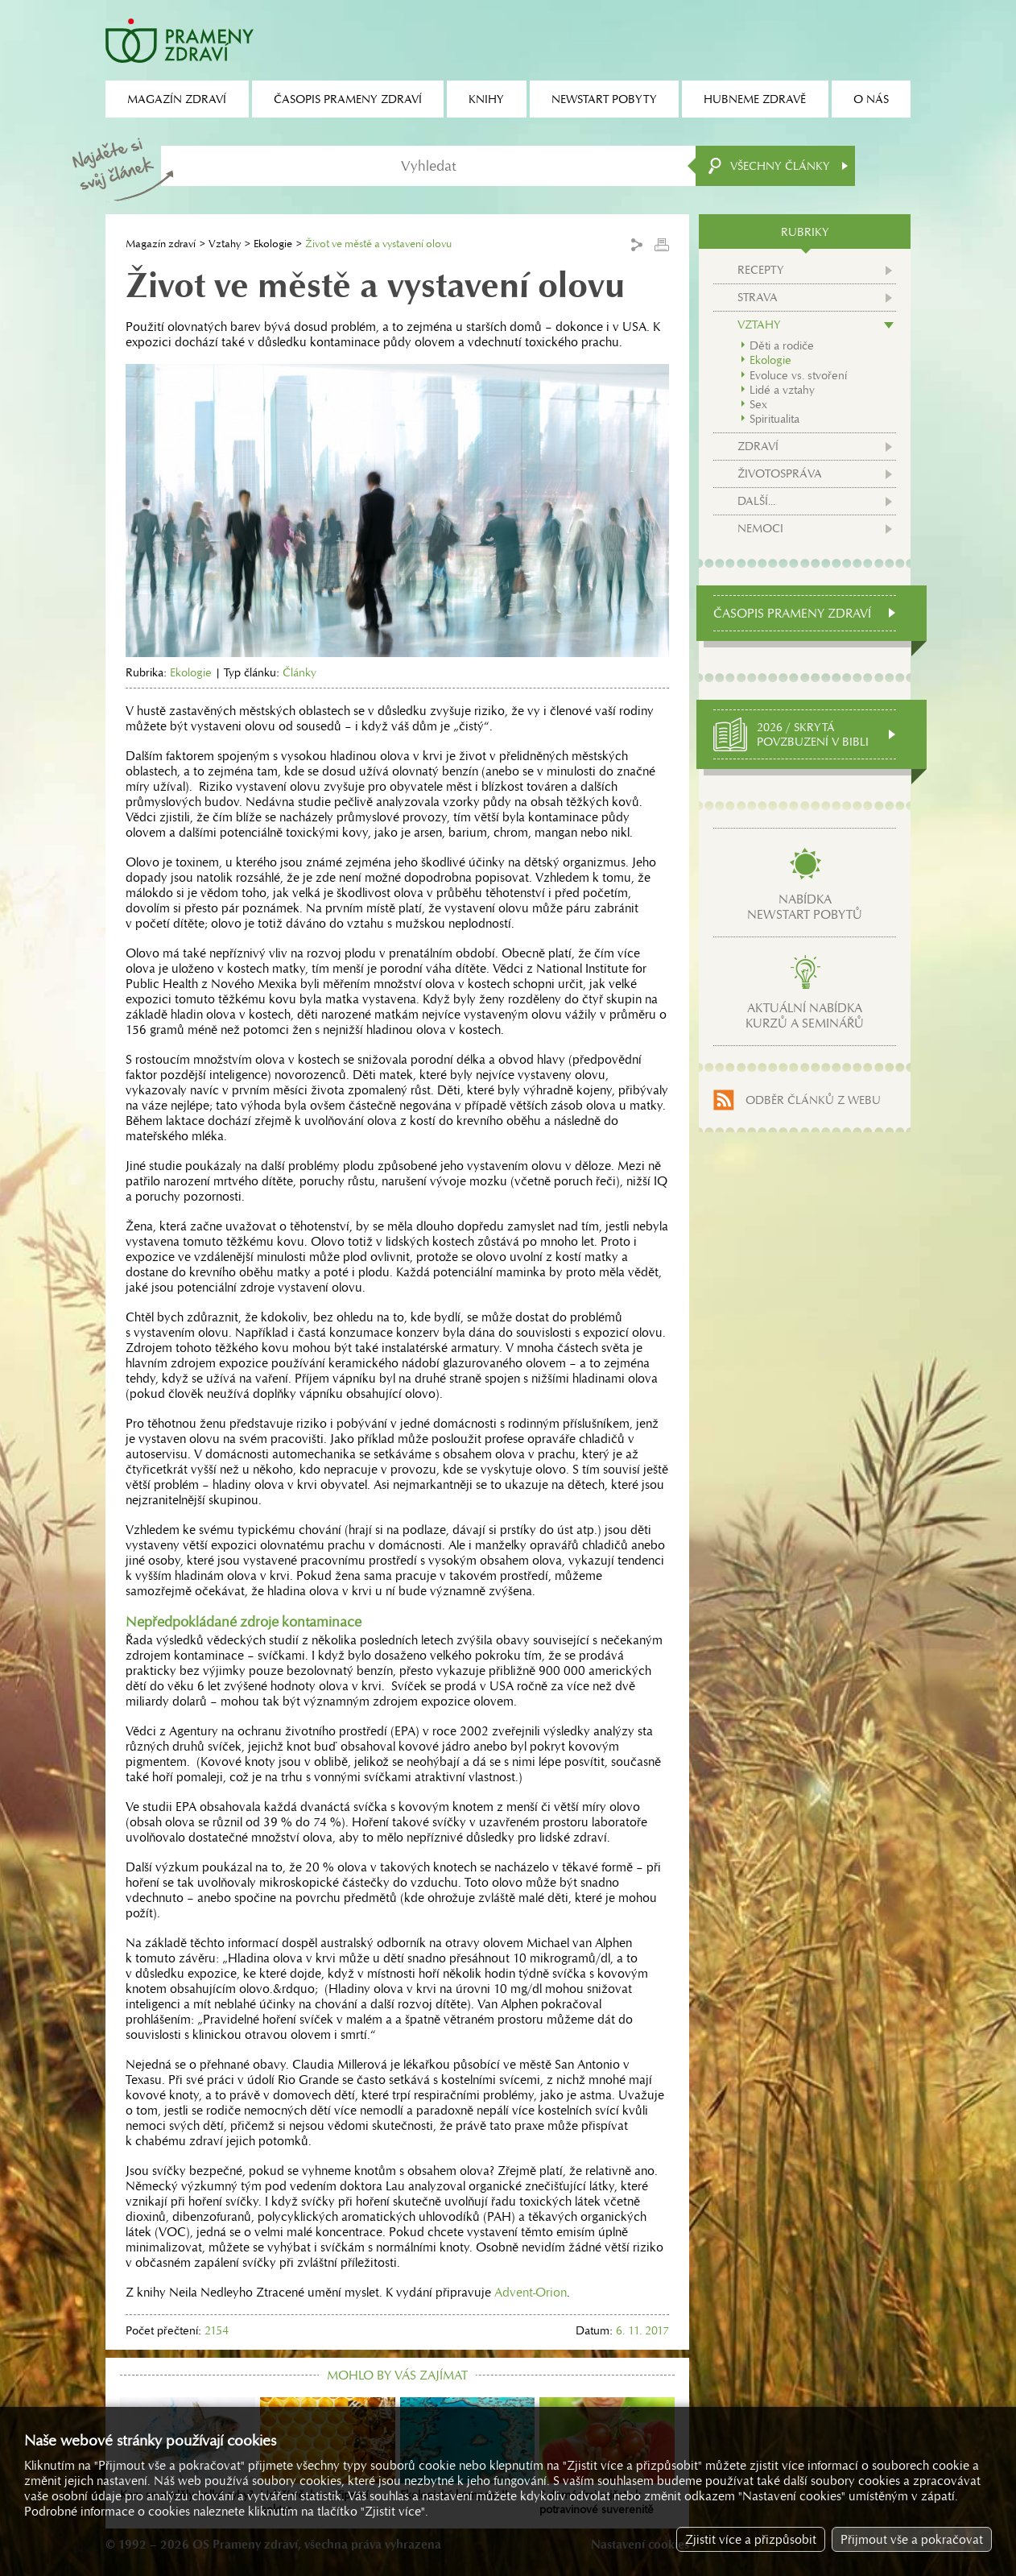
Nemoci (760, 528)
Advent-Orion (530, 2292)
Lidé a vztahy (782, 389)
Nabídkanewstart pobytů (804, 906)
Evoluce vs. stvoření (798, 375)
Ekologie (273, 243)
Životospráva (779, 473)
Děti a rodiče (782, 345)
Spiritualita (774, 418)
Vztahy (225, 243)
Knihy (486, 99)
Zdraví (758, 446)
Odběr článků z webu (813, 1100)
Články (299, 672)
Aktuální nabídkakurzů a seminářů (804, 1015)
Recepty (760, 270)
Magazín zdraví (161, 243)
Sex (758, 404)
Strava (757, 297)
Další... (756, 501)
